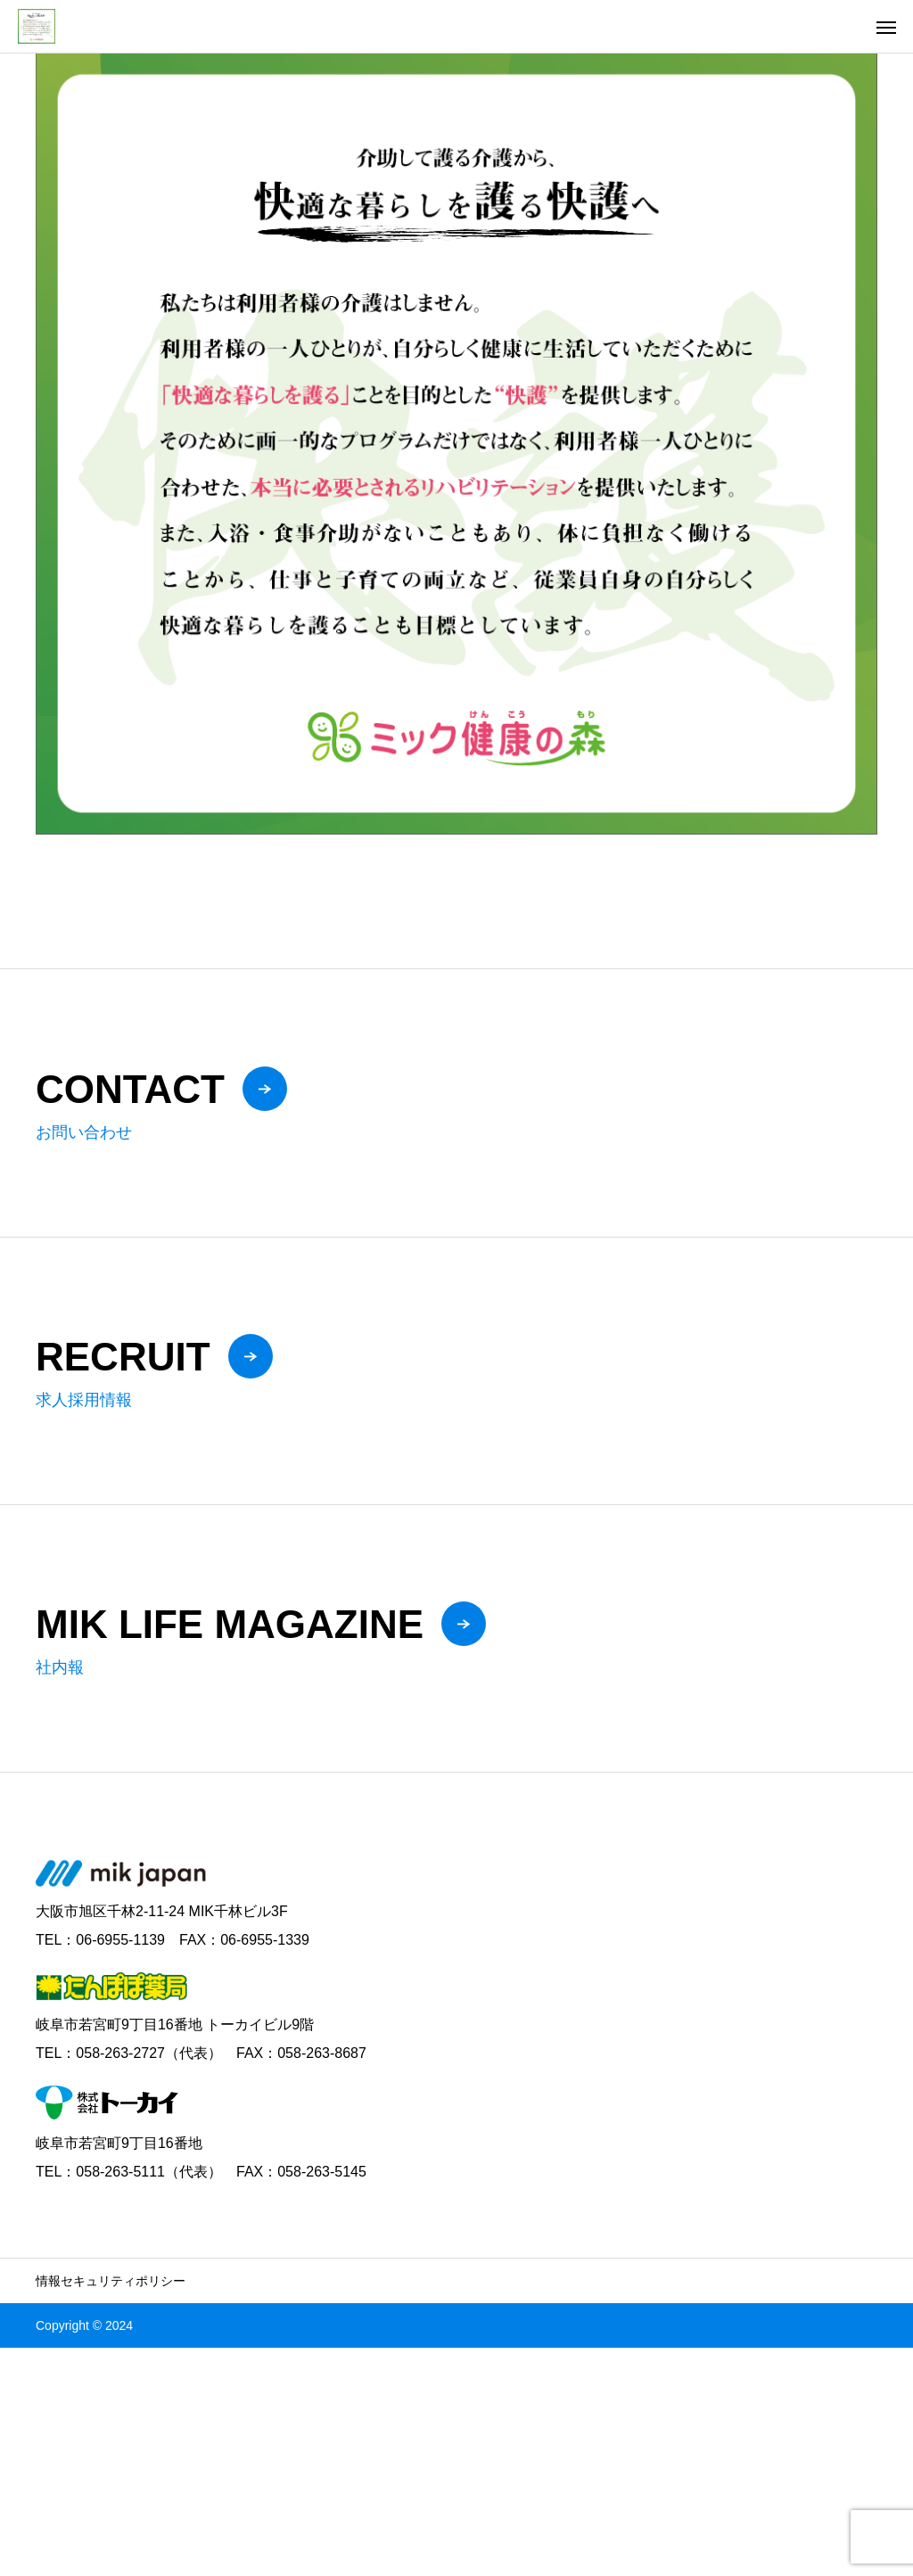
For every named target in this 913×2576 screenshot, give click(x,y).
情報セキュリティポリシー (110, 2281)
